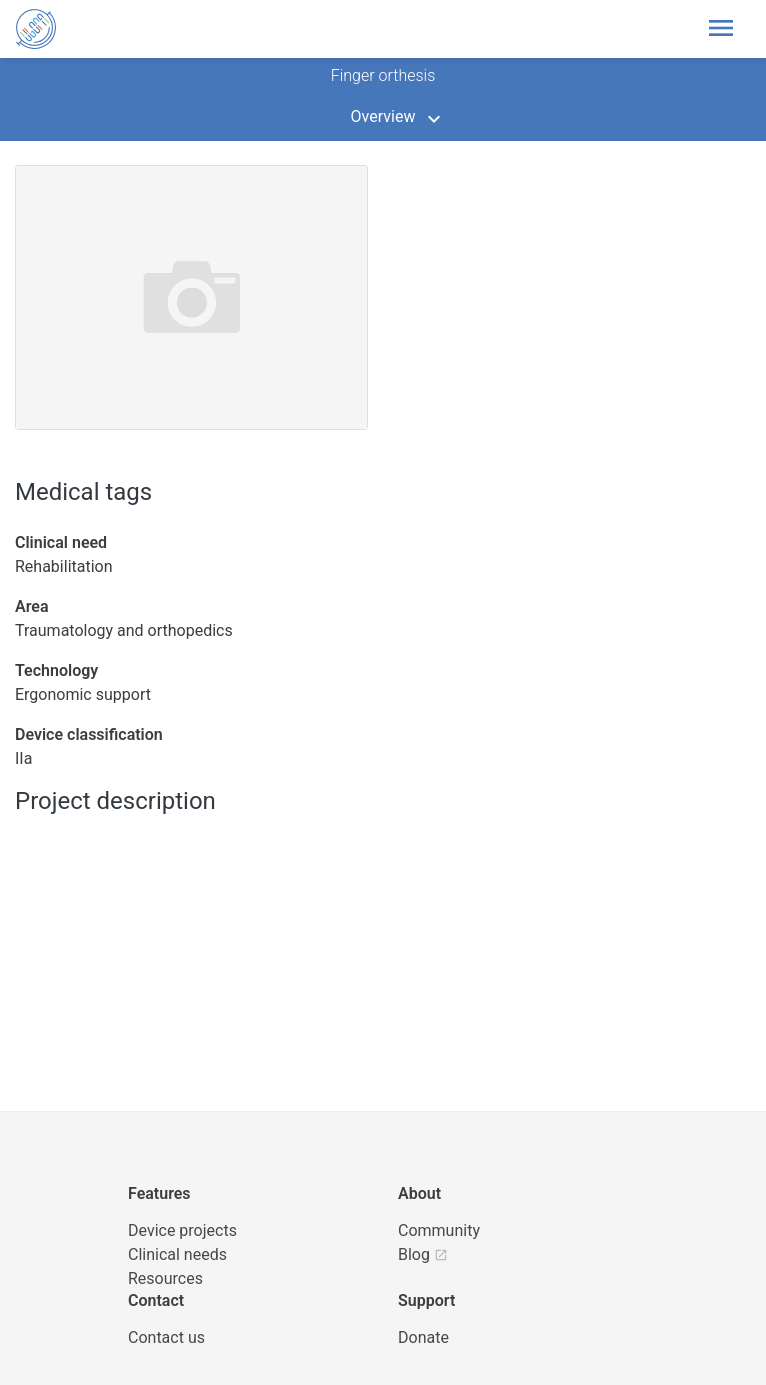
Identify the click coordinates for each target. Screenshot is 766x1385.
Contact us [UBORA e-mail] (166, 1337)
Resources (165, 1278)
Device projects (182, 1230)
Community (439, 1230)
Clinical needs (177, 1254)
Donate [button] (423, 1337)
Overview (383, 116)
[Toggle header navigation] (721, 29)
